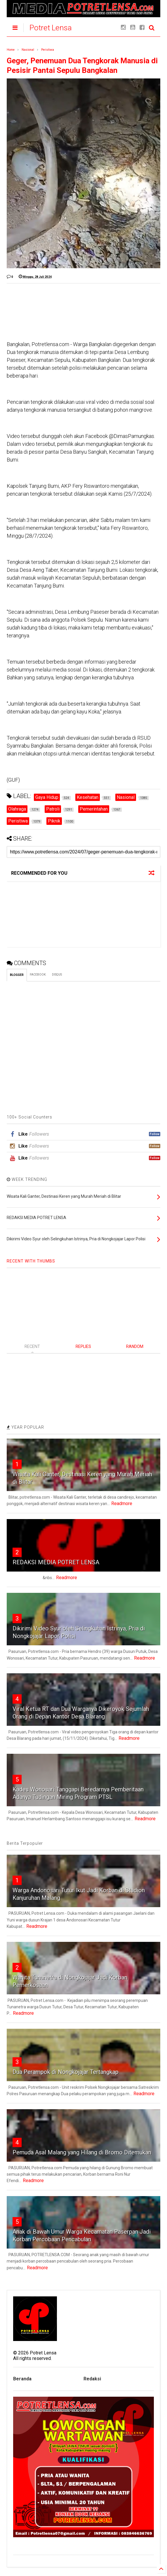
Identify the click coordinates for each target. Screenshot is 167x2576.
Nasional (28, 49)
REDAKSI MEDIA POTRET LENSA (56, 1562)
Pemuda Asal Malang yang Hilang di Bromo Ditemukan (82, 2152)
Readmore (121, 1503)
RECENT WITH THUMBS (31, 1261)
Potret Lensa (50, 27)
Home (11, 49)
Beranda (22, 2379)
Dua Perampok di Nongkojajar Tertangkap (66, 2071)
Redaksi (92, 2379)
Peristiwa (47, 49)
